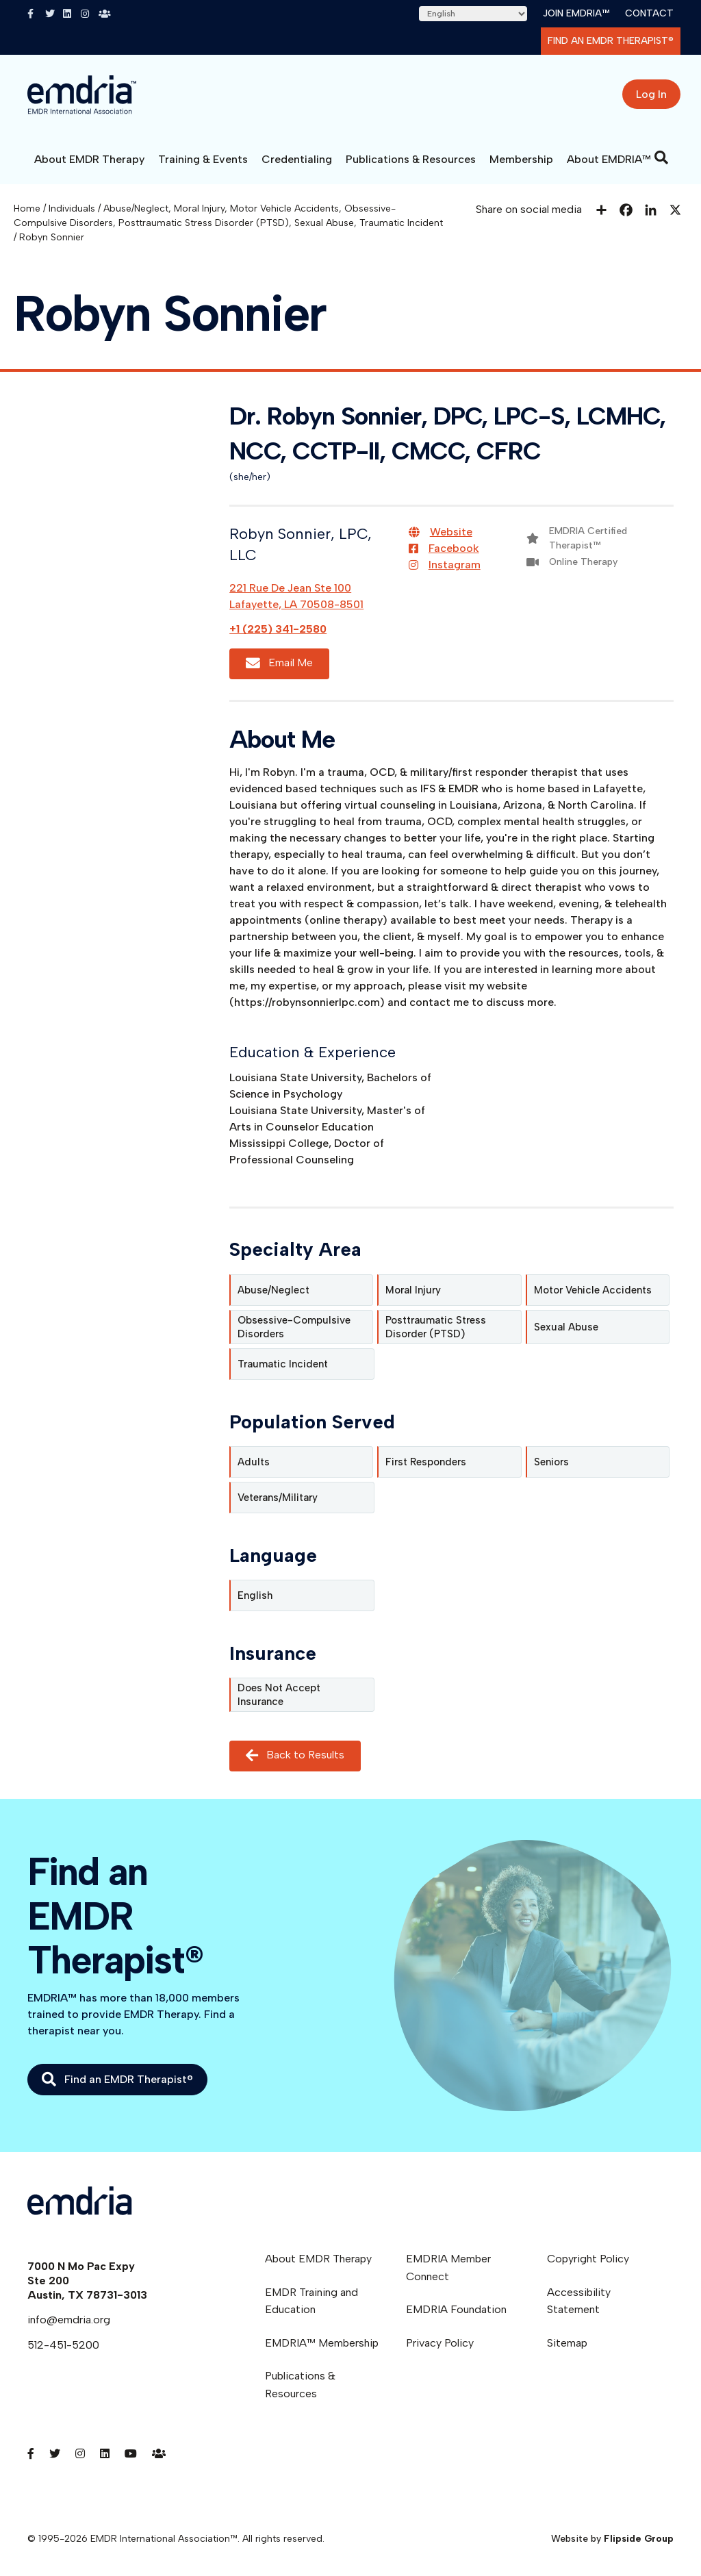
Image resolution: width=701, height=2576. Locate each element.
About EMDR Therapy (89, 159)
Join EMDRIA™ (576, 13)
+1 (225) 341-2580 (278, 628)
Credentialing (297, 159)
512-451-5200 (63, 2344)
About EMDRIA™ (609, 159)
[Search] (661, 157)
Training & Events (203, 159)
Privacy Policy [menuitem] (440, 2342)
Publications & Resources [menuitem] (300, 2384)
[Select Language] (473, 13)
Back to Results (295, 1756)
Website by (612, 2539)
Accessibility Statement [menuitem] (579, 2301)
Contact (649, 13)
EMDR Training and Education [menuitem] (311, 2301)
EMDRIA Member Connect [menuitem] (448, 2267)
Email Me (279, 664)
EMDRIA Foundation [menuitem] (456, 2309)
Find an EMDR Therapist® (611, 41)
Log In (651, 94)
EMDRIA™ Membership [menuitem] (322, 2342)
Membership (521, 159)
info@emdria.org (68, 2319)
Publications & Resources (411, 159)
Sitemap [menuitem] (567, 2342)
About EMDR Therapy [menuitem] (318, 2258)
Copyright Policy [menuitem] (588, 2258)
